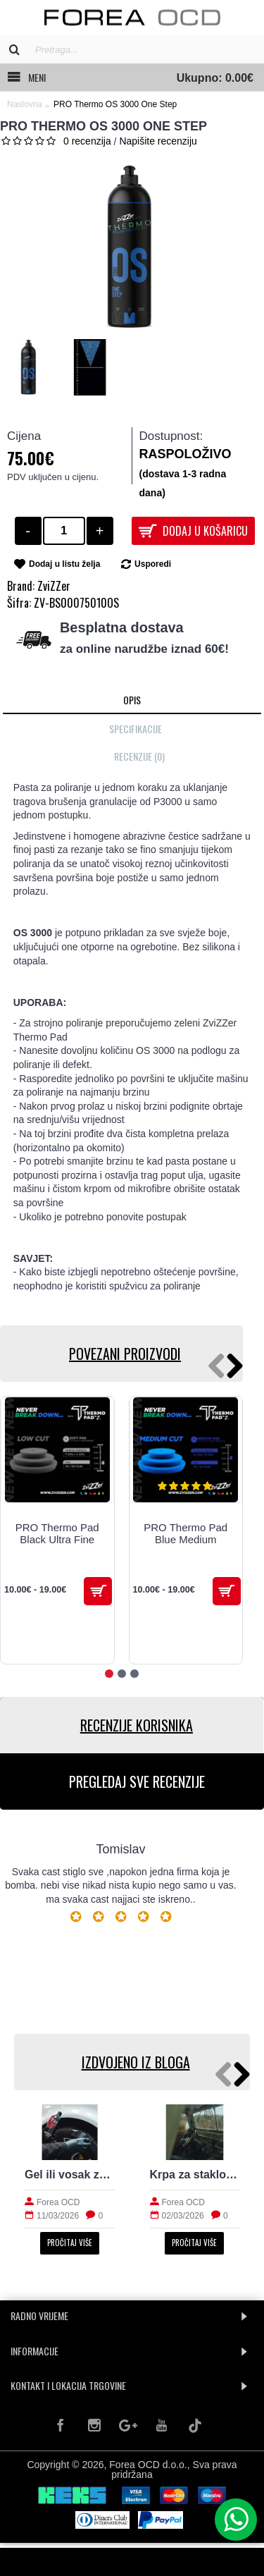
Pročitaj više (69, 2242)
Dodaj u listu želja (64, 564)
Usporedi (152, 564)
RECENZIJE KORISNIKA (136, 1725)
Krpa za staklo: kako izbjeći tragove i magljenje (195, 2175)
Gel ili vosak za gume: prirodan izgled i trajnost (70, 2175)
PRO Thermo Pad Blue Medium (185, 1533)
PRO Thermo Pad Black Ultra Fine (57, 1533)
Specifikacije (135, 728)
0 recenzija (87, 141)
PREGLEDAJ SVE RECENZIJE (137, 1781)
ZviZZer (53, 585)
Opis (132, 699)
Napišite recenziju (158, 141)
